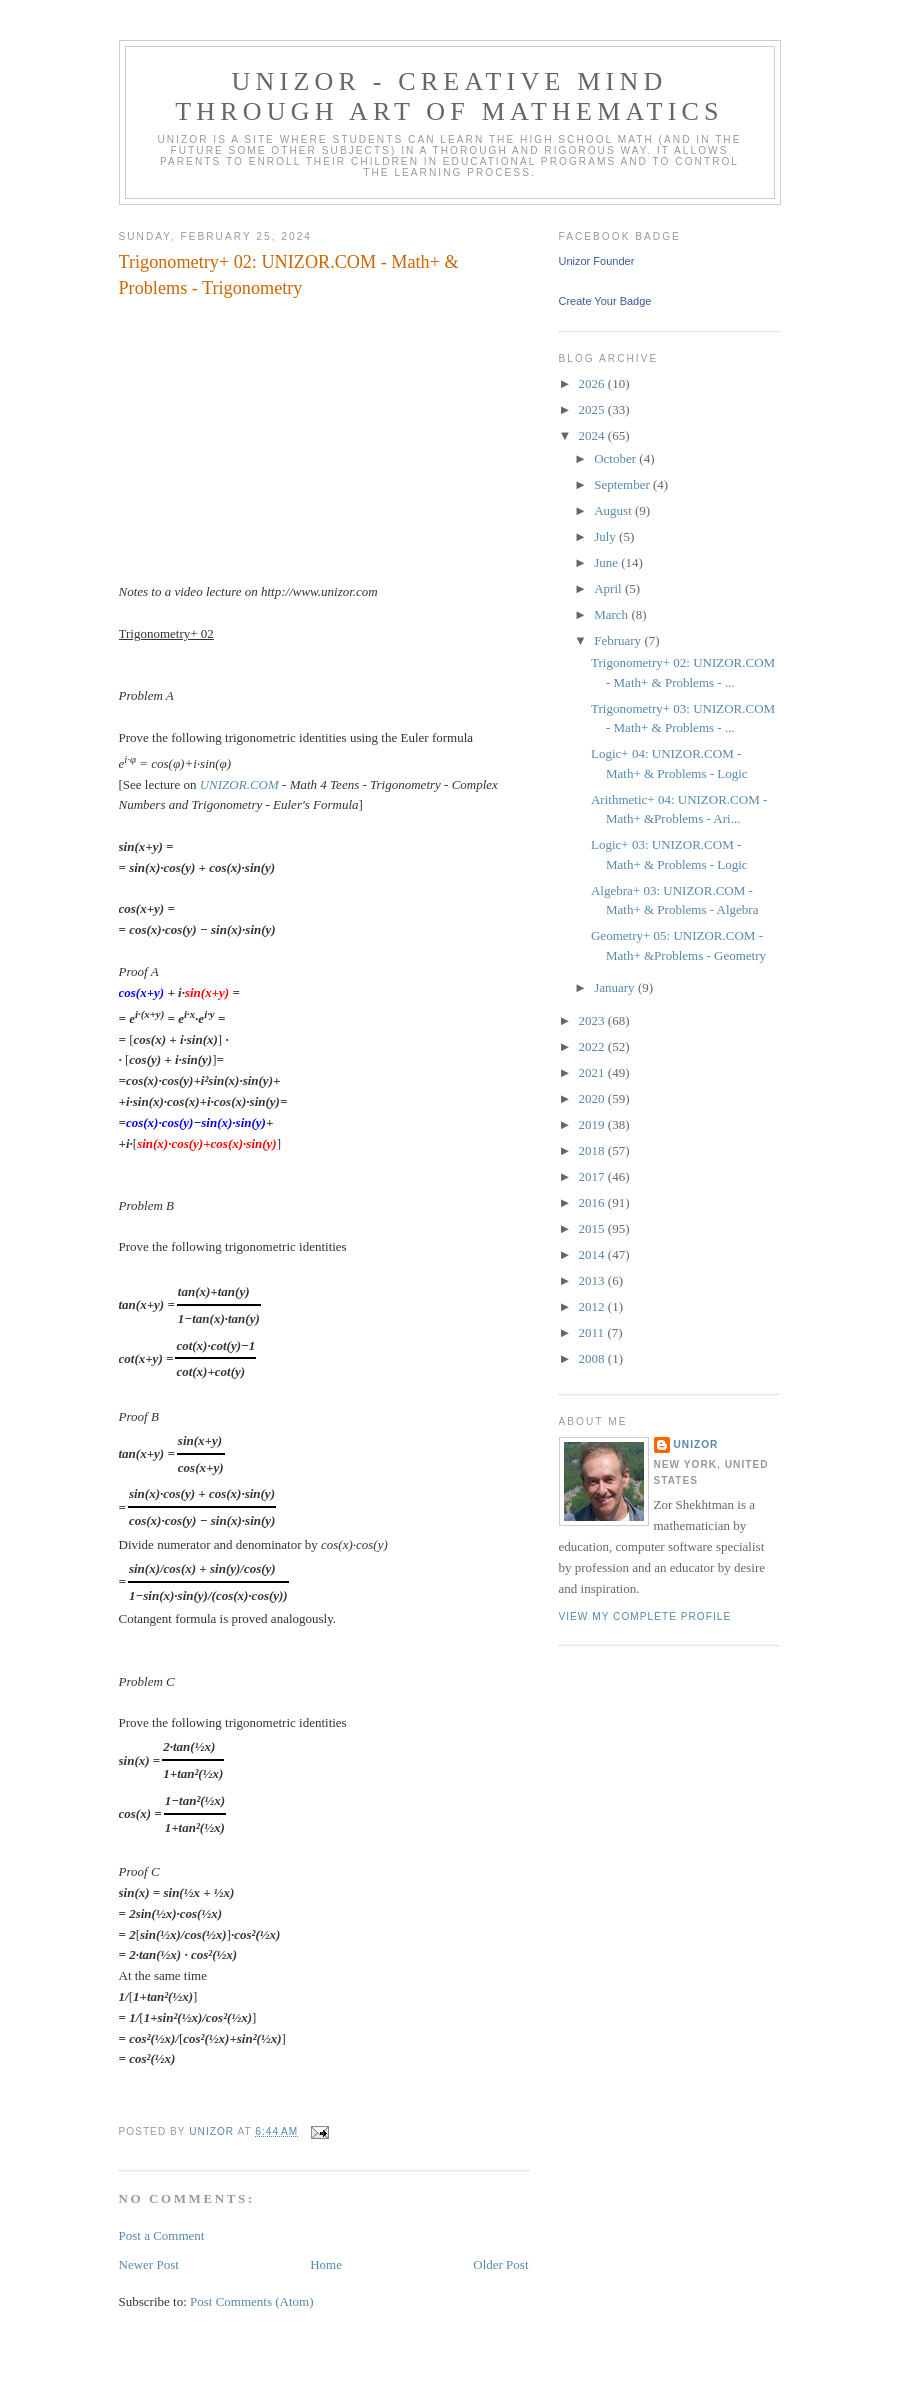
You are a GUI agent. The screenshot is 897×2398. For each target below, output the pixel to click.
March (612, 614)
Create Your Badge (605, 301)
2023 (593, 1020)
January (616, 987)
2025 (593, 409)
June (607, 562)
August (614, 510)
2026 (593, 383)
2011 (593, 1332)
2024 (593, 435)
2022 (593, 1046)
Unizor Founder (597, 261)
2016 (593, 1202)
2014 (593, 1254)
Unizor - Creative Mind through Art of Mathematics (449, 96)
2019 (593, 1124)
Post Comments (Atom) (252, 2301)
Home (326, 2264)
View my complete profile (645, 1616)
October (616, 458)
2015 (593, 1228)
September (623, 484)
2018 (593, 1150)
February (619, 640)
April (609, 588)
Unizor (696, 1444)
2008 (593, 1358)
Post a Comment (162, 2235)
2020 (593, 1098)
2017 (593, 1176)
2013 (593, 1280)
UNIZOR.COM (239, 784)
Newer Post (149, 2264)
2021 (593, 1072)
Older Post (500, 2264)
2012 (593, 1306)
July (606, 536)
